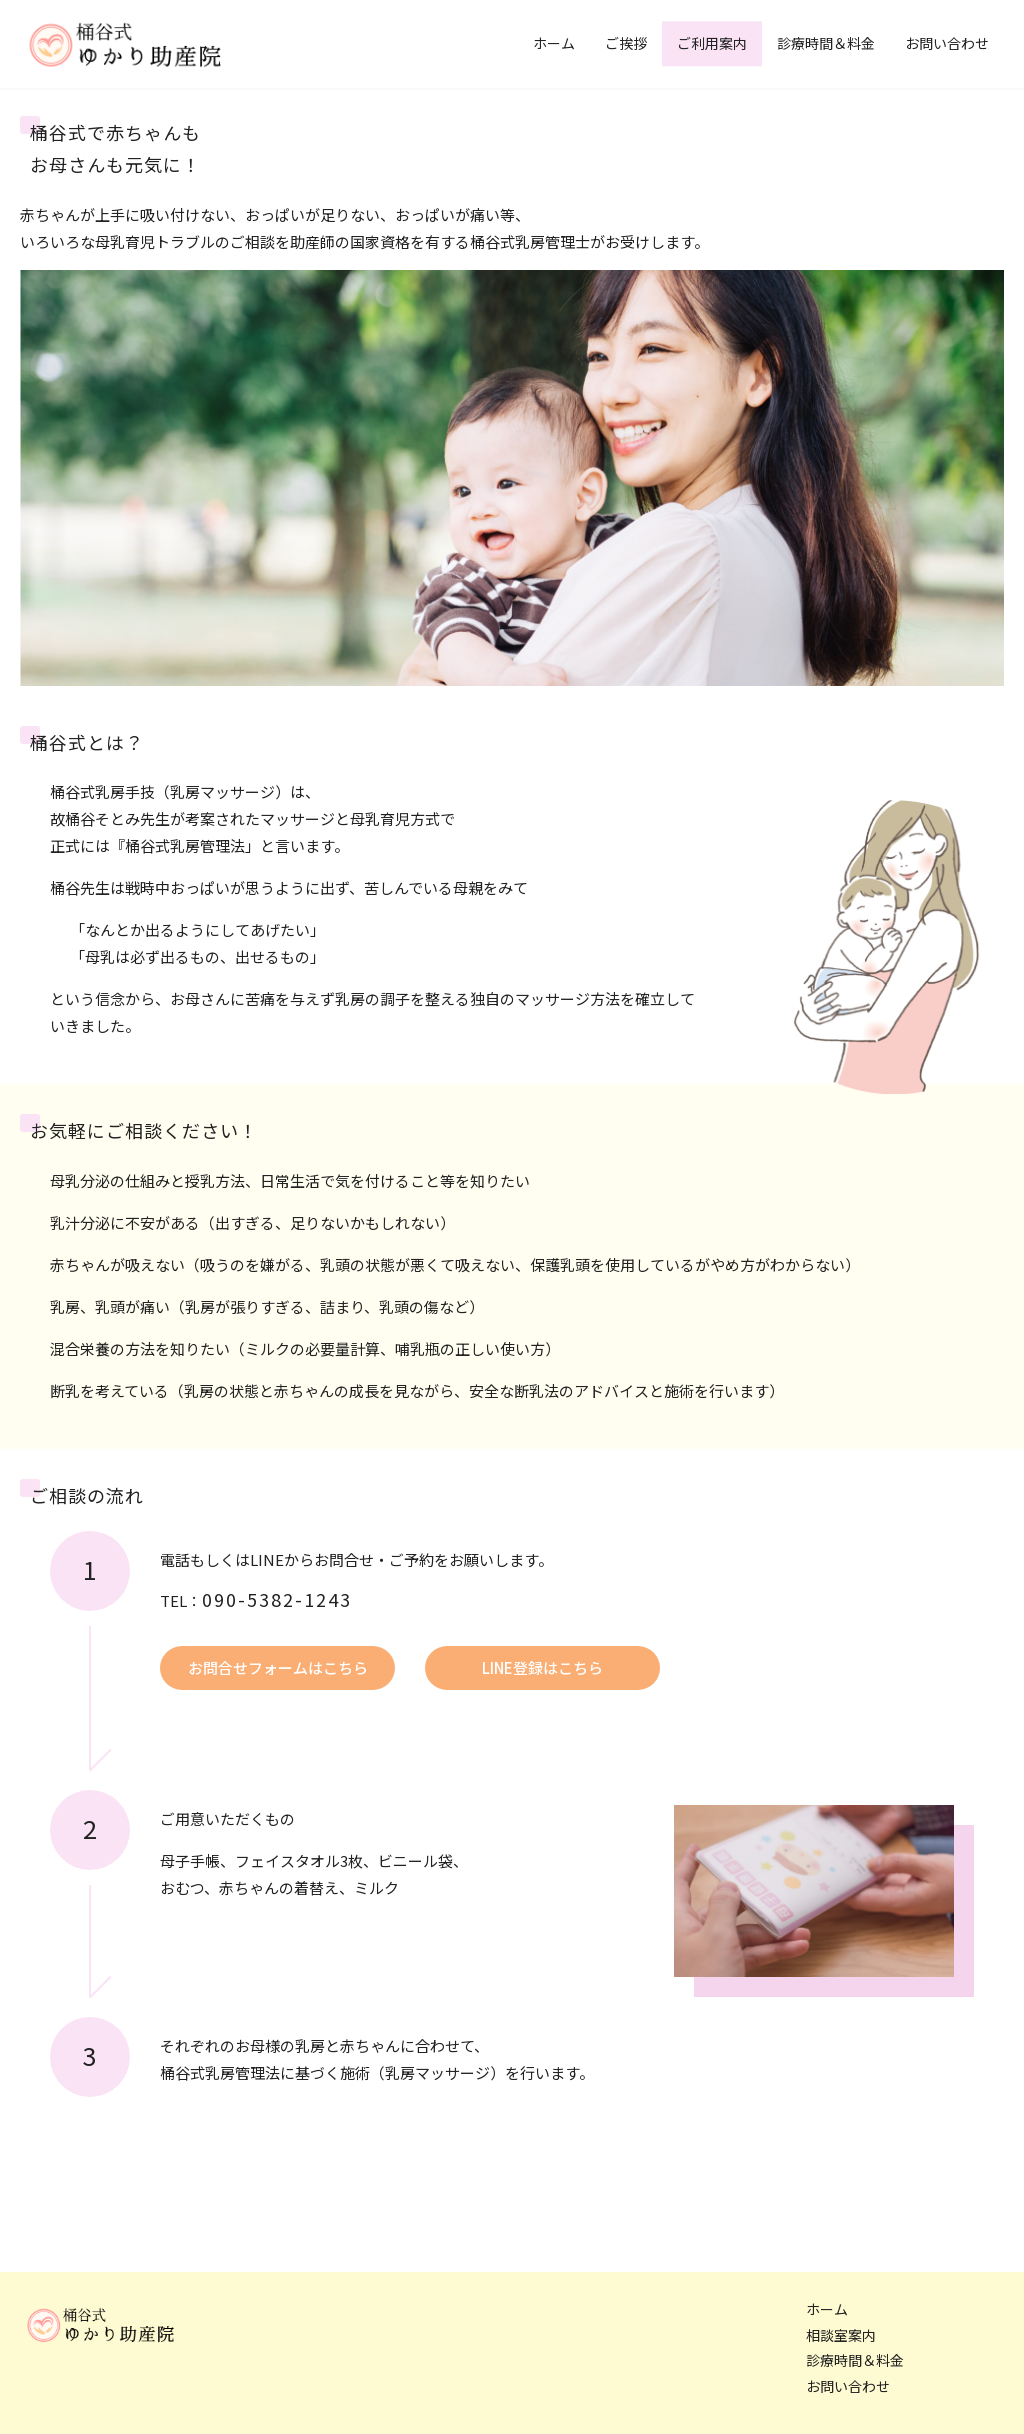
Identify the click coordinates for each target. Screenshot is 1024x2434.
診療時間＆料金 (826, 43)
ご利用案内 (712, 43)
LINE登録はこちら (542, 1667)
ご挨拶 (626, 43)
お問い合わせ (947, 43)
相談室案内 (841, 2335)
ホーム (554, 43)
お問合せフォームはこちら (278, 1667)
